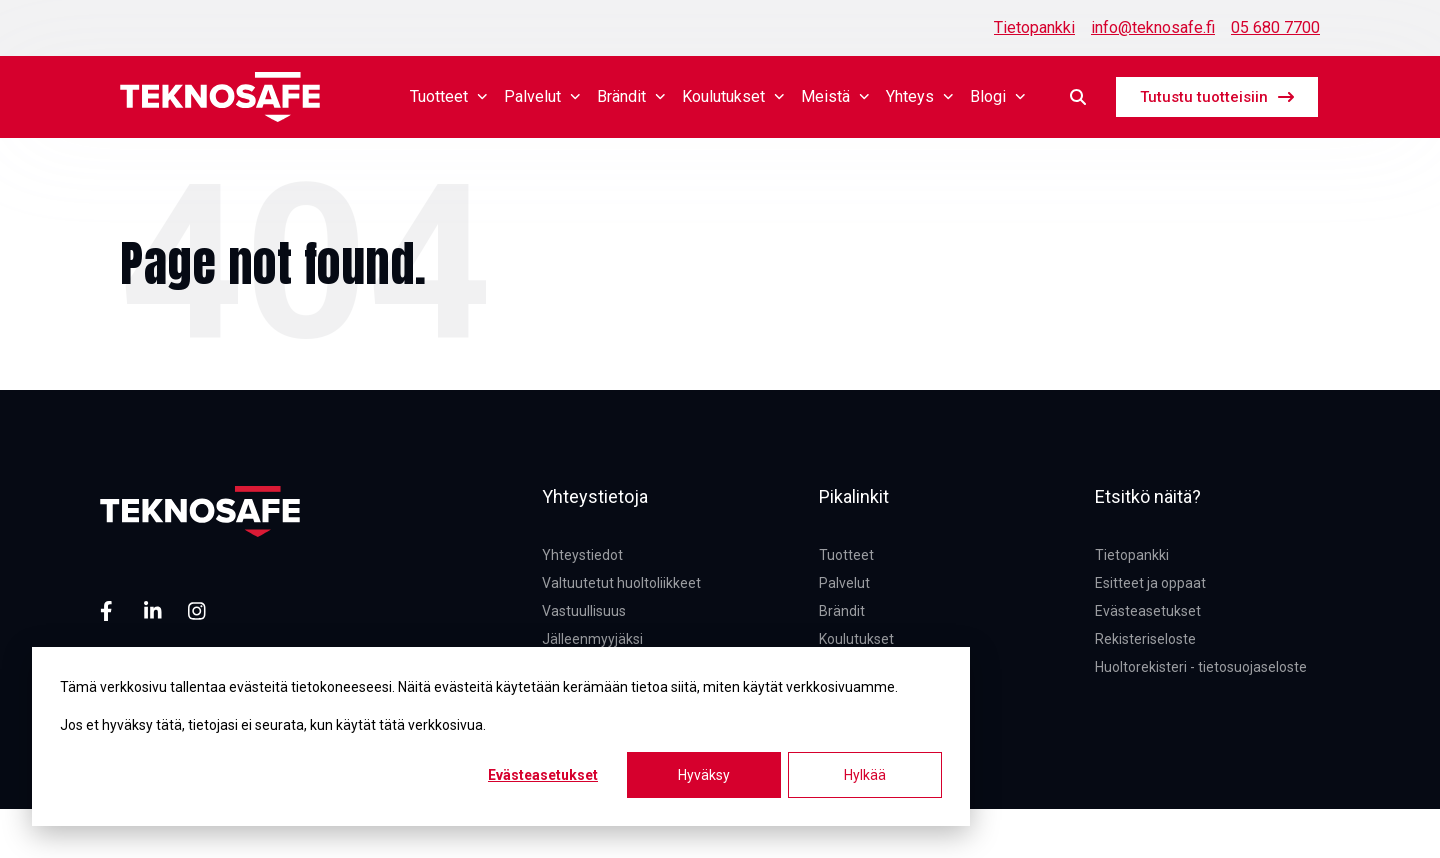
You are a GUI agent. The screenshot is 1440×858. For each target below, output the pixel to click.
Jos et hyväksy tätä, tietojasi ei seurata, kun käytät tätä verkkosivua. (273, 725)
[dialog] (501, 736)
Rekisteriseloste (1145, 639)
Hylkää (865, 775)
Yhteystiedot (582, 555)
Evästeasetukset (543, 775)
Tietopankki (1034, 27)
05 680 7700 (1275, 27)
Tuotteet (449, 96)
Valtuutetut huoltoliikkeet (621, 583)
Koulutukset (733, 96)
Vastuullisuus (584, 611)
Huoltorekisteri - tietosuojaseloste (1201, 667)
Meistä (835, 96)
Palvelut (542, 96)
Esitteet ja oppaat (1150, 583)
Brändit (631, 96)
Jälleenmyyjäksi (592, 639)
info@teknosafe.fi (1153, 27)
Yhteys (920, 96)
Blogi (998, 96)
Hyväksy (704, 775)
